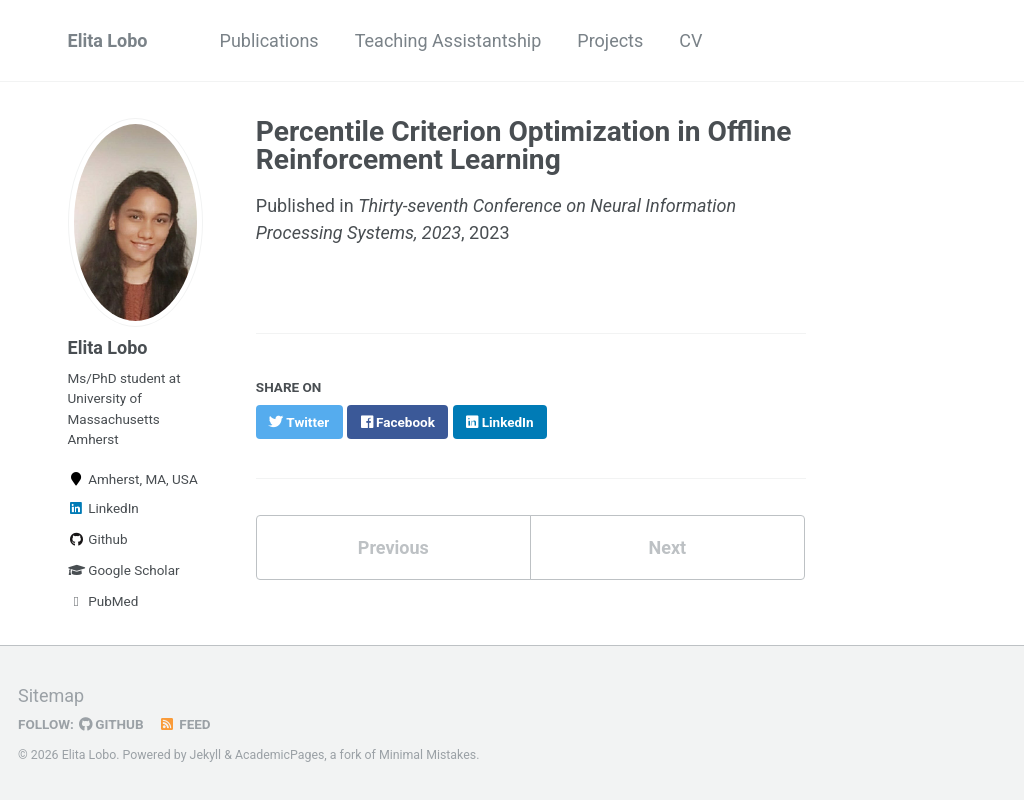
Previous (393, 547)
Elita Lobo (108, 40)
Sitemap (51, 695)
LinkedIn (103, 508)
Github (98, 539)
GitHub (111, 724)
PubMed (103, 601)
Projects (610, 40)
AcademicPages (279, 755)
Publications (269, 40)
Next (667, 547)
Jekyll (206, 755)
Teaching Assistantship (448, 40)
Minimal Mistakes (427, 755)
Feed (185, 724)
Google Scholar (124, 570)
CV (690, 40)
